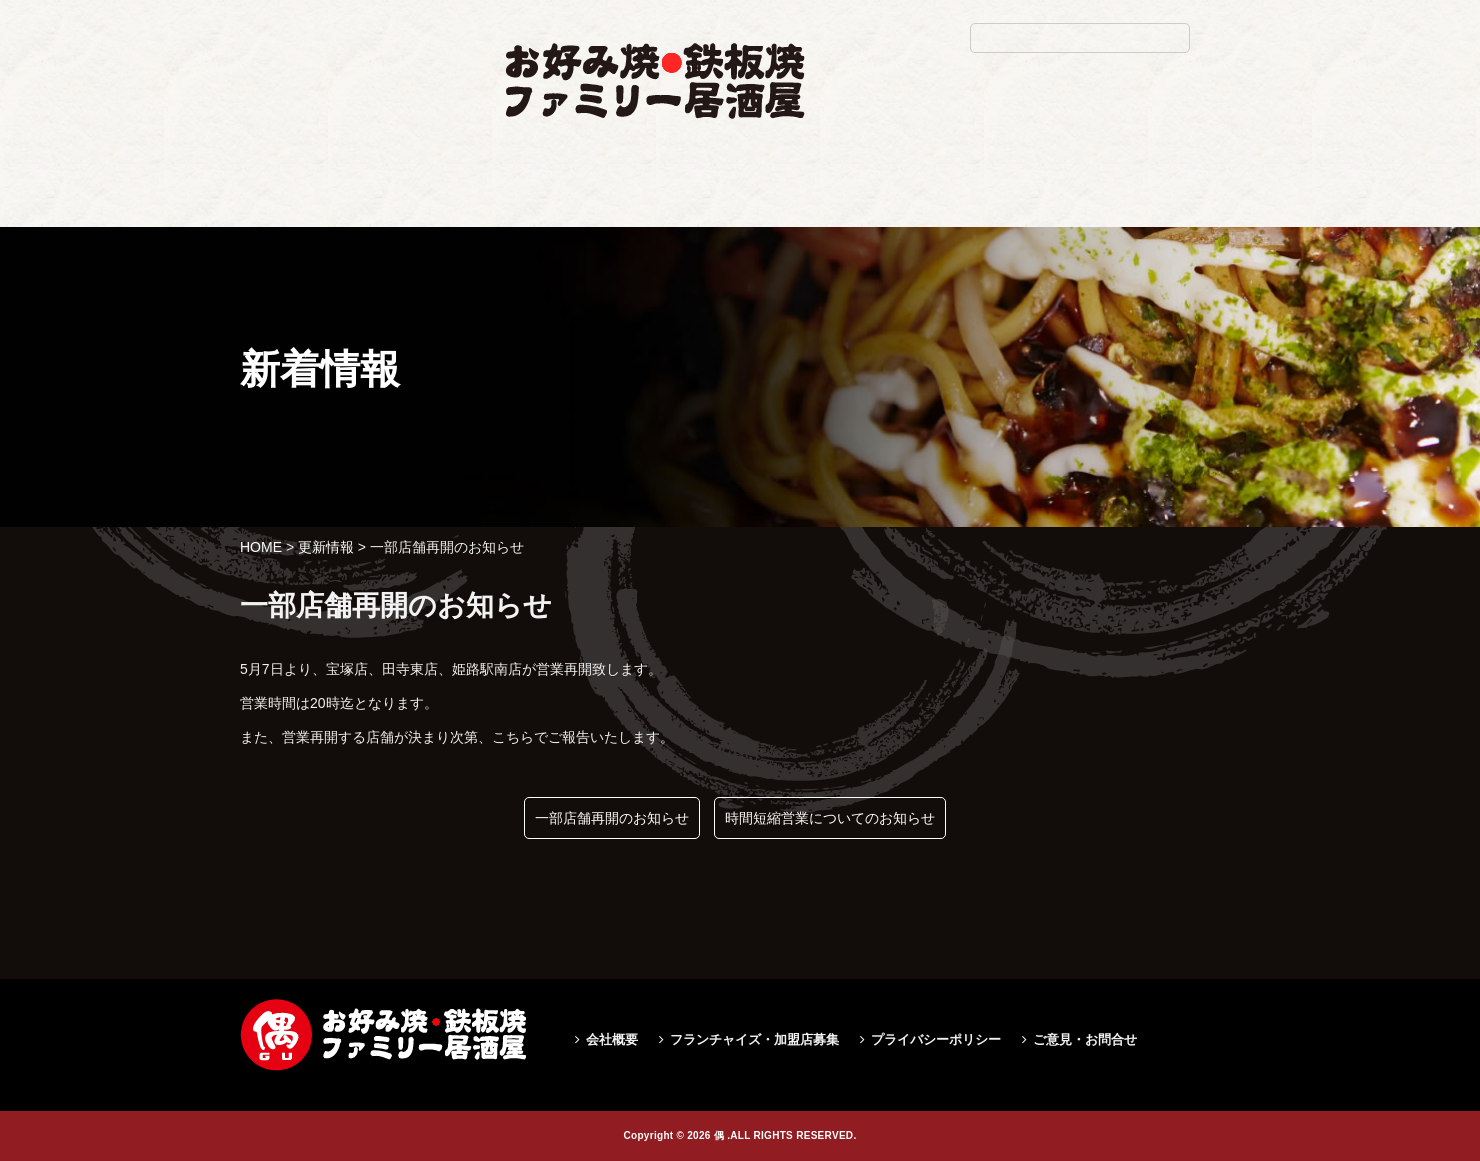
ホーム (526, 207)
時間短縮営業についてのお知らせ (830, 818)
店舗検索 (748, 207)
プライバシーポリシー (936, 1039)
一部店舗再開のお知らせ (612, 818)
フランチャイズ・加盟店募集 (754, 1039)
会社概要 (612, 1039)
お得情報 (866, 207)
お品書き (633, 207)
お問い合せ (1106, 207)
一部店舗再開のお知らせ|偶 (347, 266)
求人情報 (982, 207)
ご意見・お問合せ (1085, 1039)
